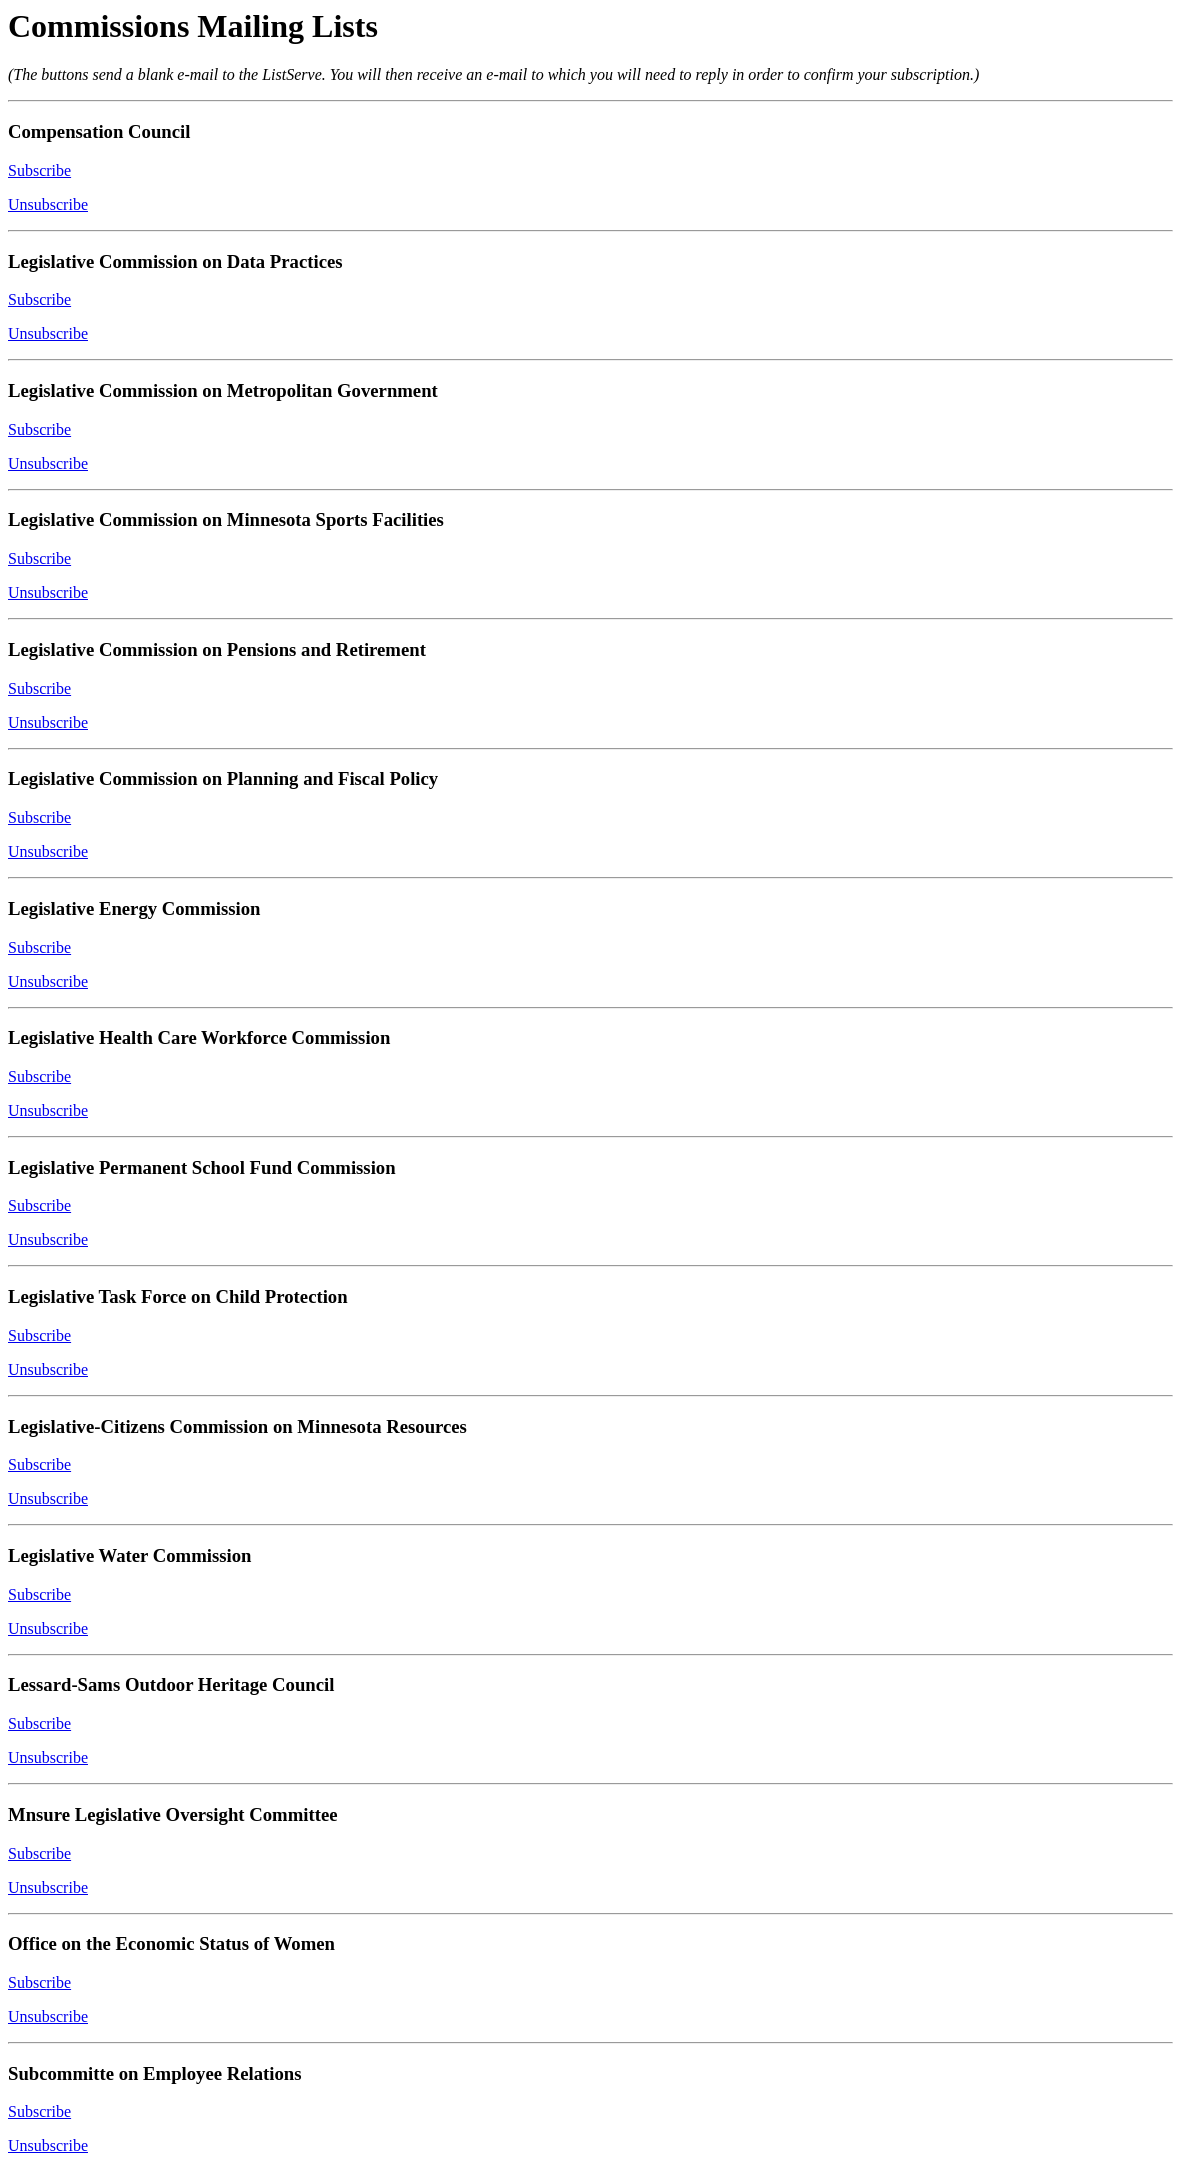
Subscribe (39, 170)
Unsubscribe (48, 204)
